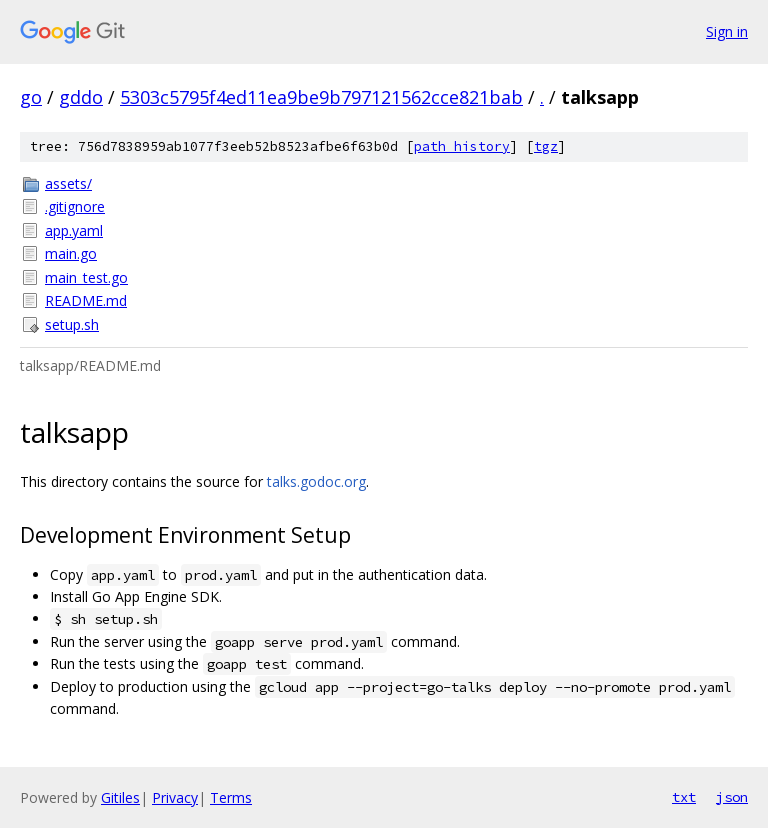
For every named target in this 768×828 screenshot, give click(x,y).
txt (684, 797)
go (31, 97)
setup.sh (72, 324)
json (732, 797)
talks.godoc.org (316, 481)
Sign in (727, 31)
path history (462, 146)
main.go (71, 253)
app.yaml (74, 230)
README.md (86, 300)
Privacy (175, 797)
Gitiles (120, 797)
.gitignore (75, 206)
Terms (231, 797)
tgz (546, 146)
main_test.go (86, 277)
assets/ (68, 183)
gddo (81, 97)
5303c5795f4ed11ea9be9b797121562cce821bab (321, 97)
